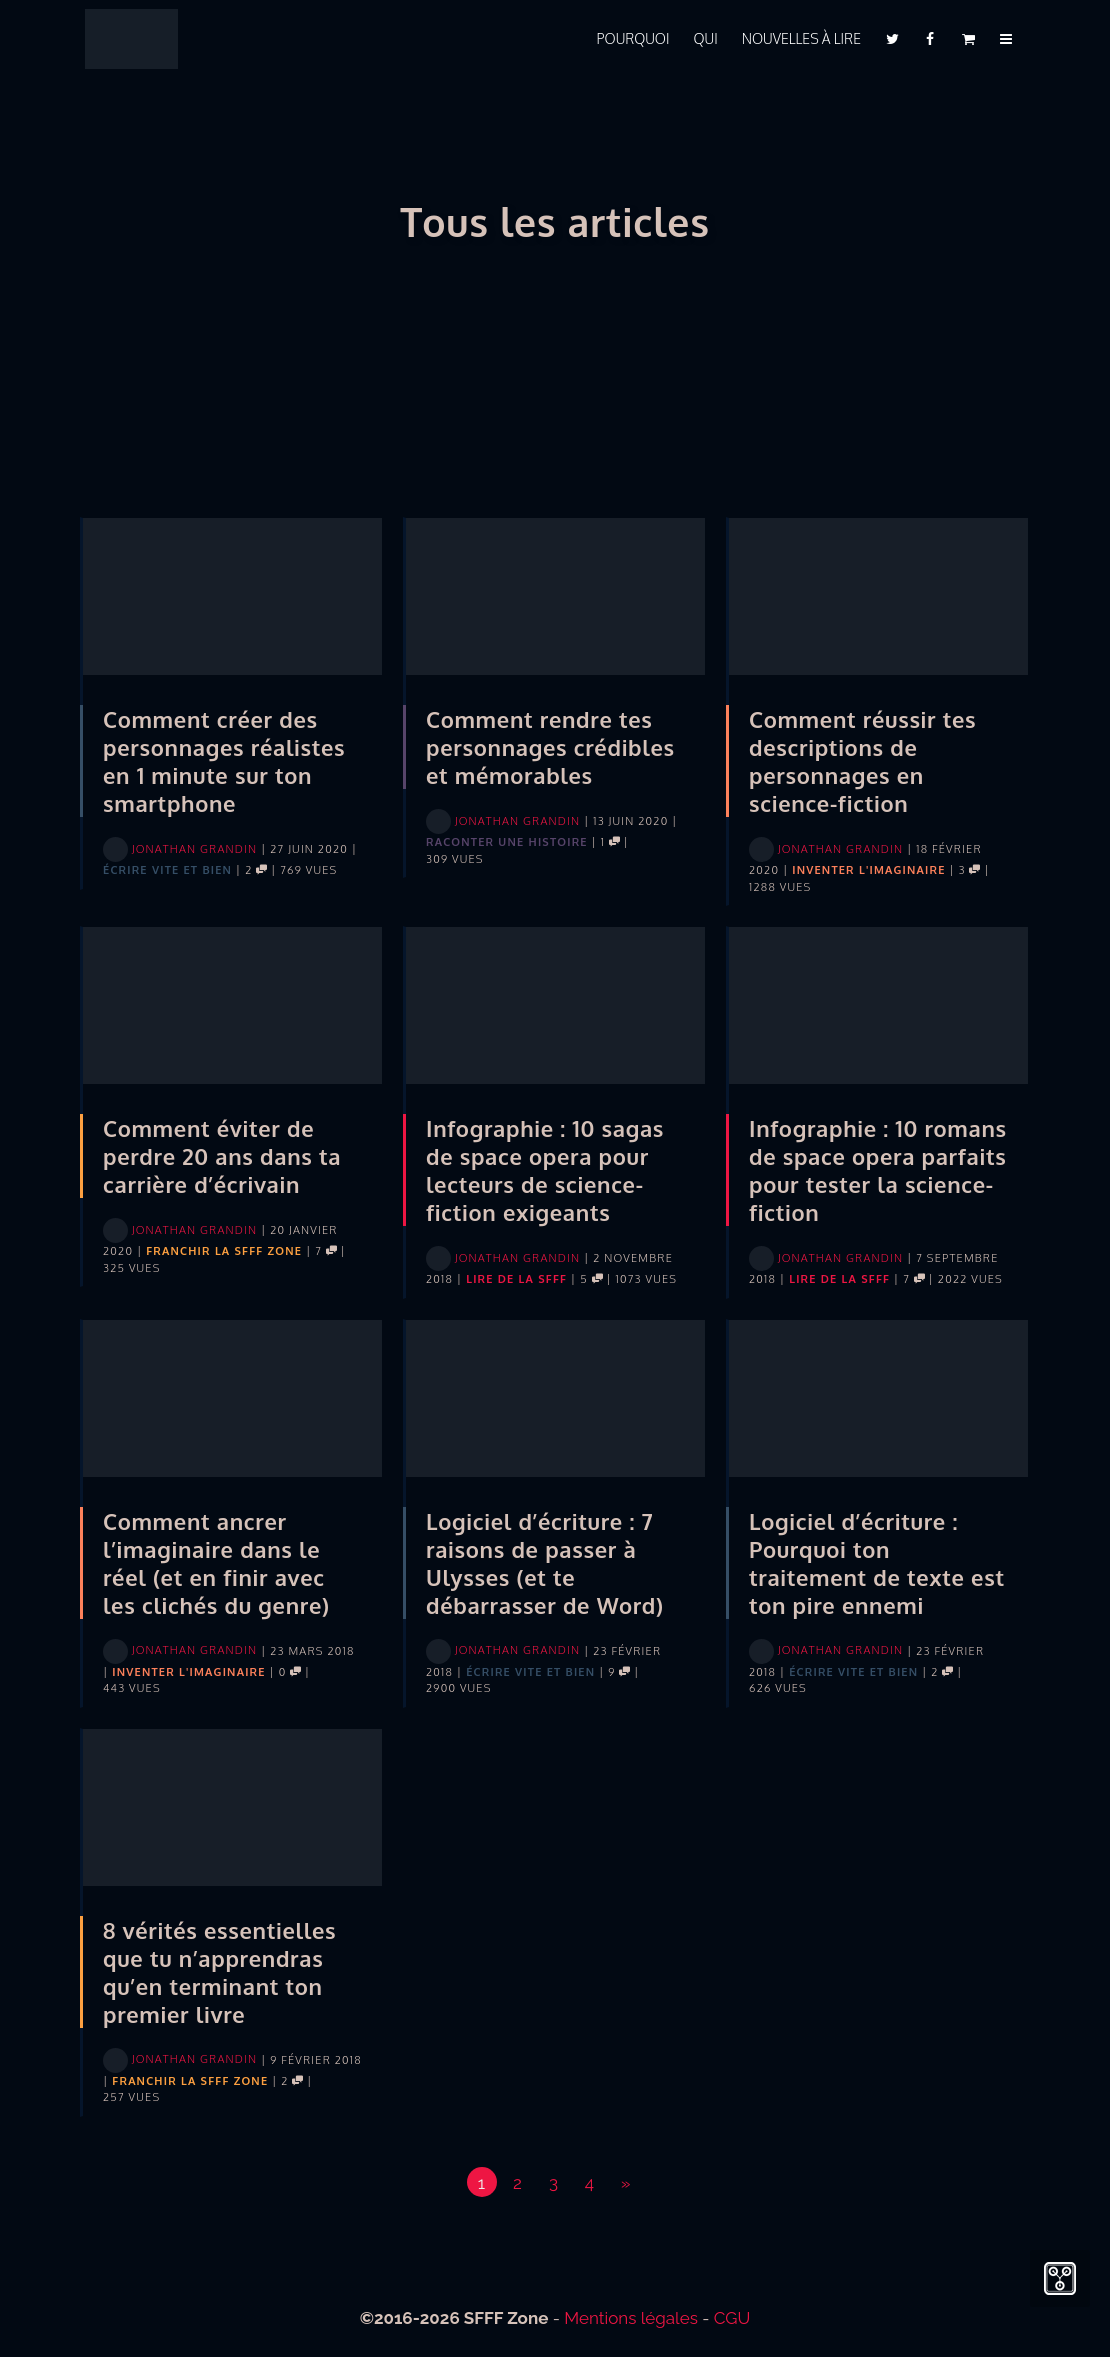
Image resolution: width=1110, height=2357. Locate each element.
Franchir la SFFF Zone (224, 1251)
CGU (732, 2318)
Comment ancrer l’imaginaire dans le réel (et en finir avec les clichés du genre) (216, 1563)
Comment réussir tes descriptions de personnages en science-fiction (862, 761)
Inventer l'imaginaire (868, 870)
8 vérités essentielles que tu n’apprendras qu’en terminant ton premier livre (219, 1972)
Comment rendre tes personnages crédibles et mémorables (550, 747)
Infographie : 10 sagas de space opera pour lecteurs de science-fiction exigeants (545, 1170)
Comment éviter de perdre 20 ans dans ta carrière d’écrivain (222, 1156)
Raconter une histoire (507, 842)
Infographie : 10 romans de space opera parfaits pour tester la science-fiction (878, 1170)
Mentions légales (631, 2318)
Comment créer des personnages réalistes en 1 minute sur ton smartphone (224, 761)
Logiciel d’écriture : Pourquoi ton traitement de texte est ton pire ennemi (877, 1563)
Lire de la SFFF (516, 1279)
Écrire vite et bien (167, 870)
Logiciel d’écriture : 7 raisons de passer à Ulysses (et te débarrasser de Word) (545, 1563)
